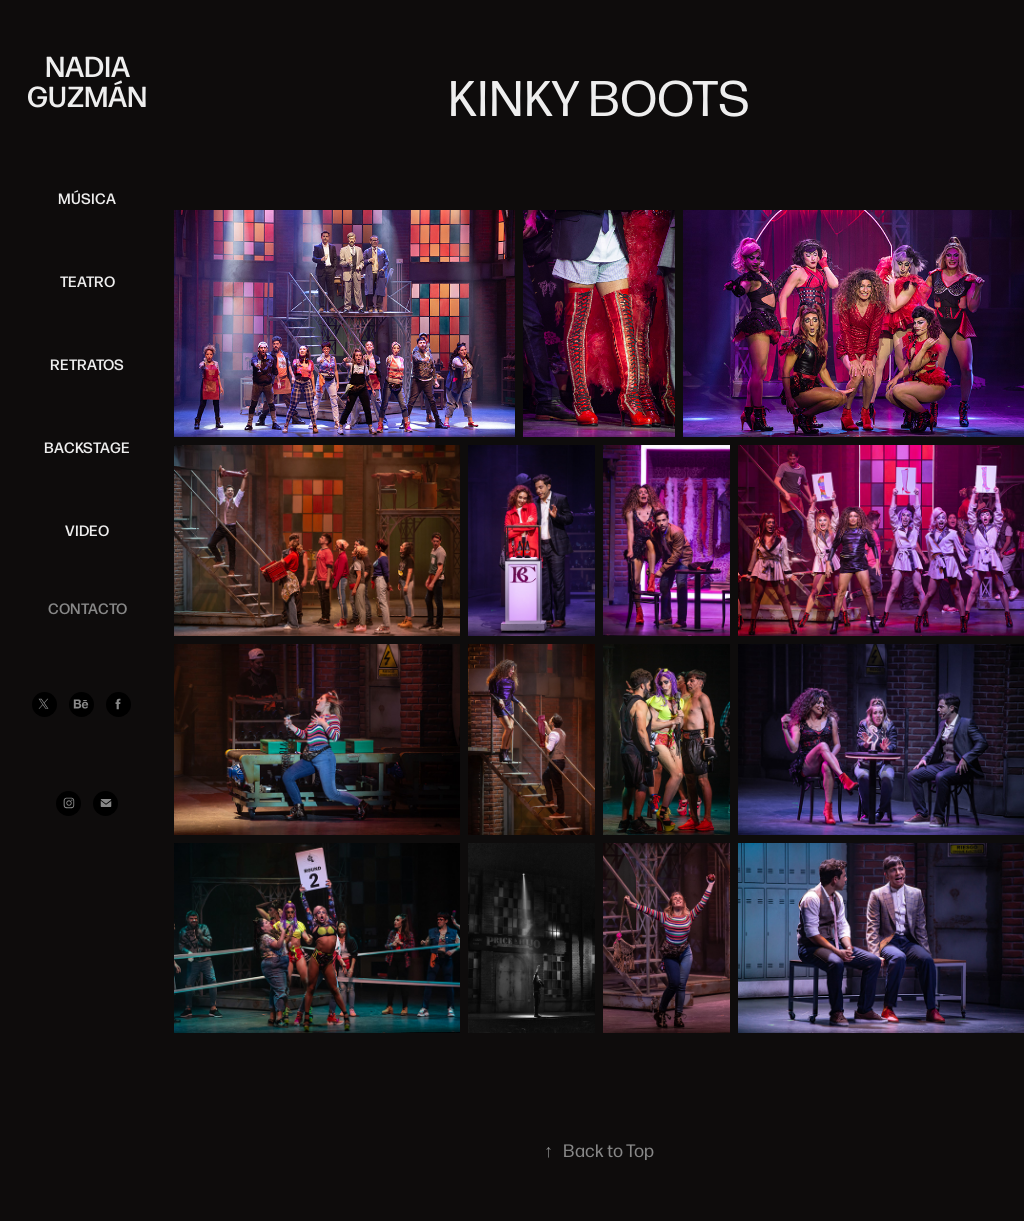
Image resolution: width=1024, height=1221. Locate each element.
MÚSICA (87, 198)
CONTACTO (87, 608)
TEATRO (87, 281)
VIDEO (87, 530)
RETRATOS (87, 364)
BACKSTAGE (87, 447)
